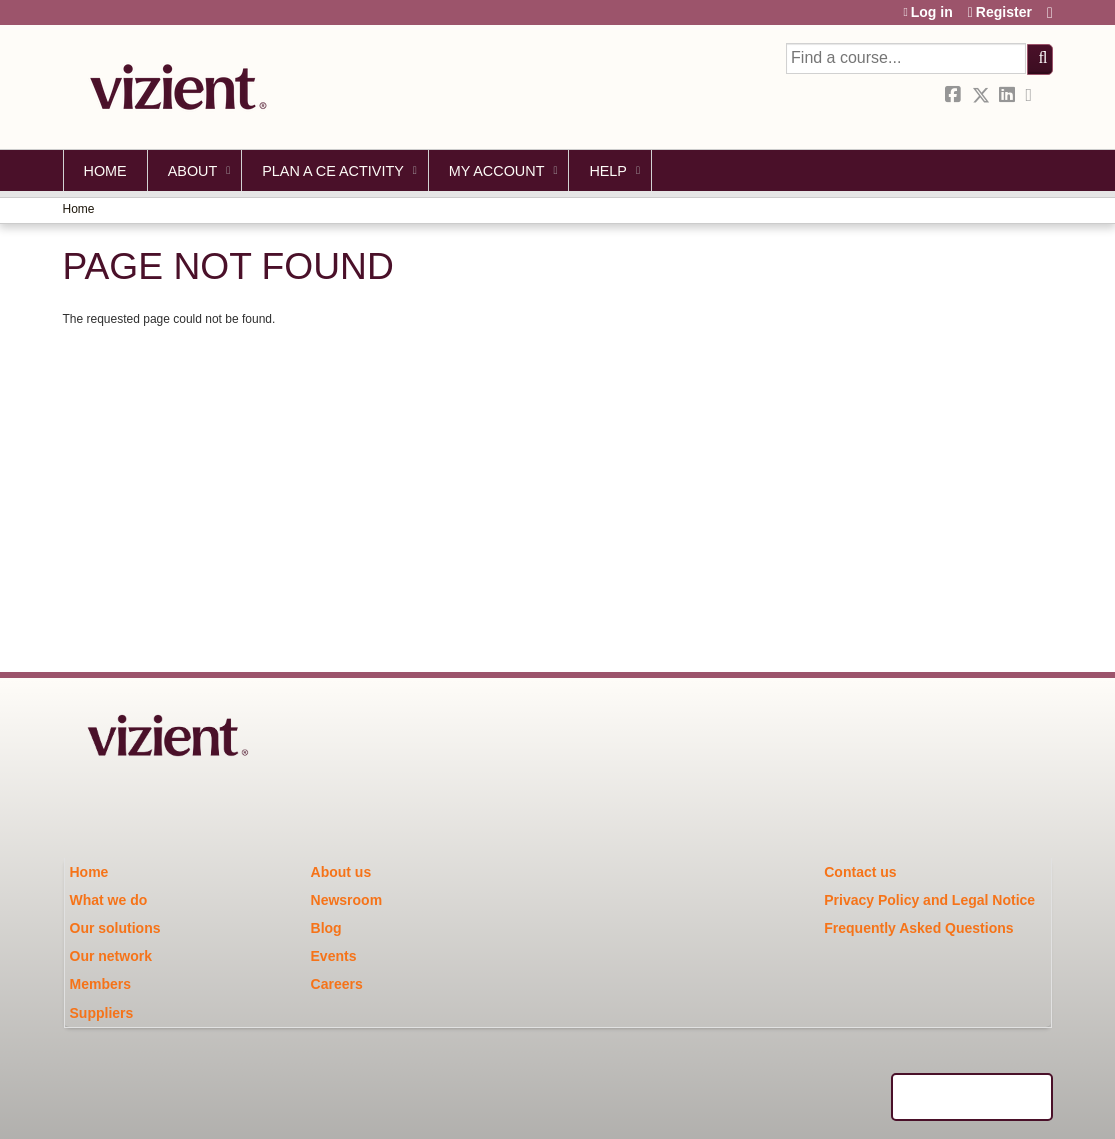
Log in (932, 12)
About (193, 171)
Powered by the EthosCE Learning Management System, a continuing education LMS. (972, 1097)
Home (105, 171)
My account (497, 171)
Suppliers (102, 1013)
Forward (1036, 95)
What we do (109, 900)
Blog (326, 928)
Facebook (955, 95)
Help (608, 171)
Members (100, 984)
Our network (111, 956)
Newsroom (347, 900)
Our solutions (115, 928)
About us (341, 872)
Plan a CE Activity (333, 171)
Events (334, 956)
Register (1004, 12)
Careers (337, 984)
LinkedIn (1009, 95)
